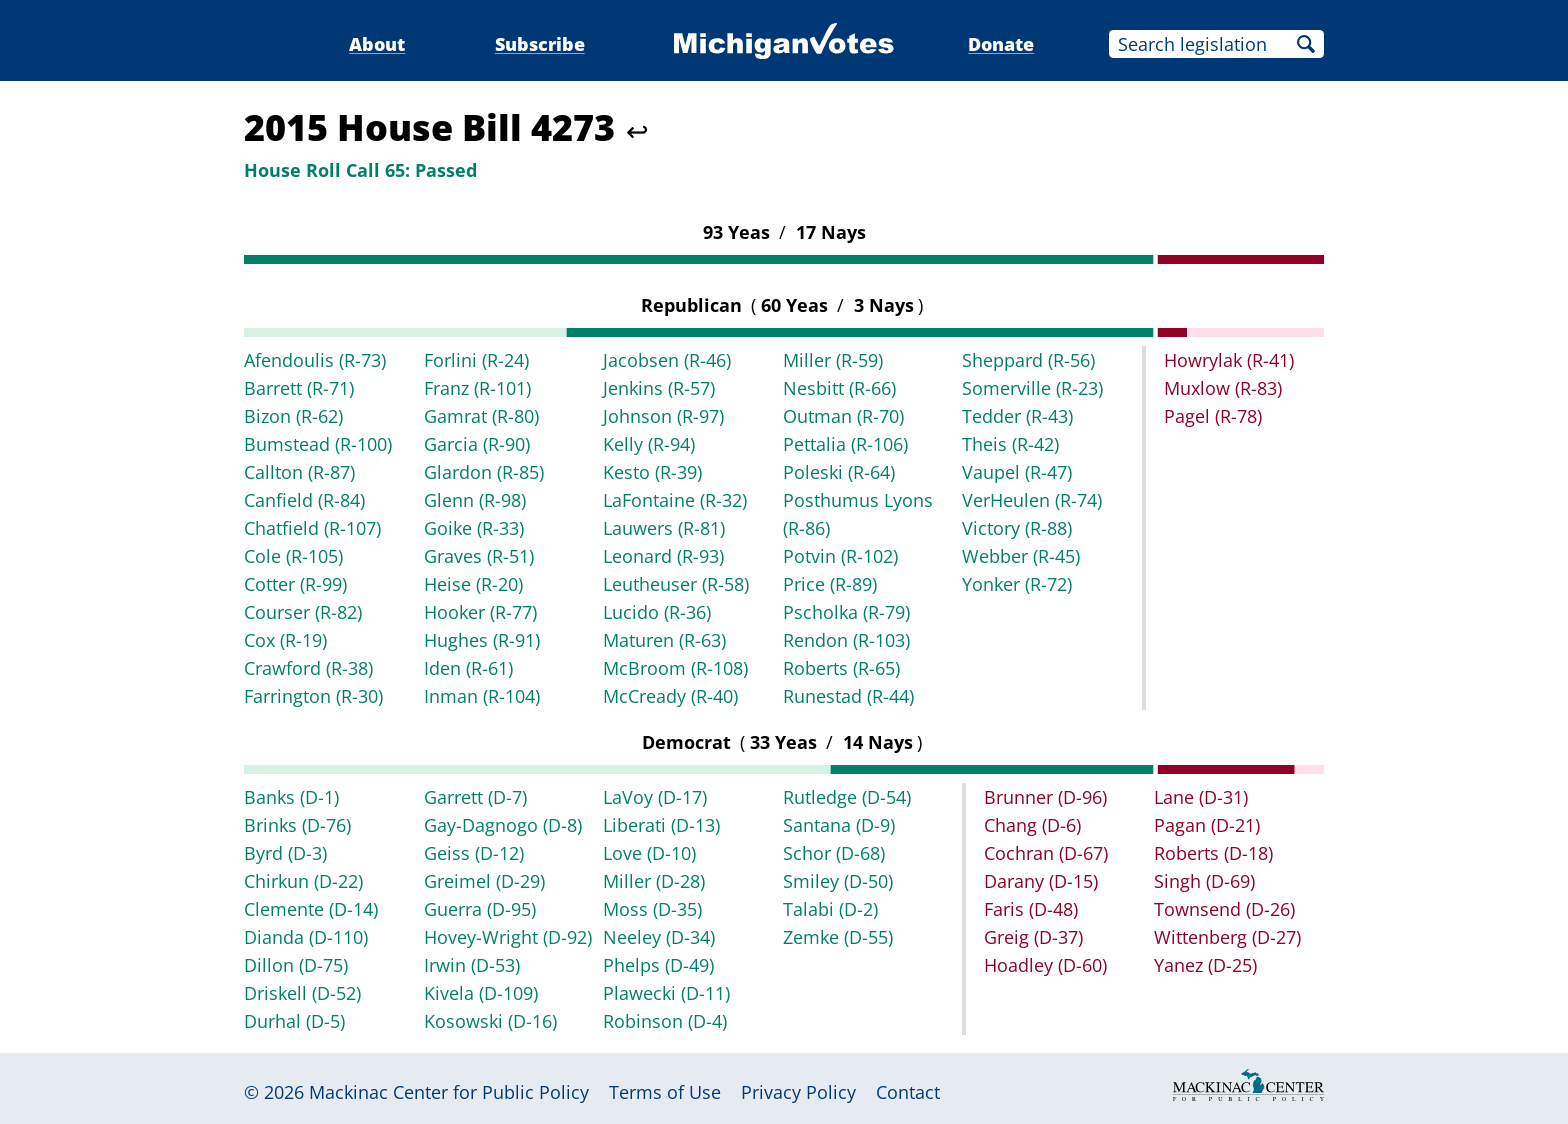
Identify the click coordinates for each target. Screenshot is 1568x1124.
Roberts (841, 668)
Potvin (840, 556)
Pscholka (846, 612)
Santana (839, 825)
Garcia (477, 444)
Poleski (839, 472)
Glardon (484, 472)
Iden (468, 668)
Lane (1201, 797)
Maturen (664, 640)
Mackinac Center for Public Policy (449, 1092)
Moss (652, 909)
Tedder (1017, 416)
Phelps (658, 965)
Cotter (295, 584)
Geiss (474, 853)
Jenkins (659, 388)
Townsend (1224, 909)
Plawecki (666, 993)
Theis (1010, 444)
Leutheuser (676, 584)
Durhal (294, 1021)
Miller (833, 360)
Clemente (311, 909)
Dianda (306, 937)
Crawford (308, 668)
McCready (670, 696)
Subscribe (540, 44)
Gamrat (481, 416)
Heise (473, 584)
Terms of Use (665, 1092)
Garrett (475, 797)
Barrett (299, 388)
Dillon (296, 965)
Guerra (480, 909)
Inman (482, 696)
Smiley (838, 881)
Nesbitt (839, 388)
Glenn (475, 500)
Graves (479, 556)
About (377, 44)
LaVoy (655, 797)
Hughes (482, 640)
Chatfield (312, 528)
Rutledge (847, 797)
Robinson (665, 1021)
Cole (293, 556)
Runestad (848, 696)
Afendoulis (315, 360)
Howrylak (1229, 360)
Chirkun (303, 881)
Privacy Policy (798, 1092)
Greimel (484, 881)
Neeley (659, 937)
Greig (1033, 937)
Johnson (663, 416)
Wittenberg (1227, 937)
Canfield (304, 500)
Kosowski (490, 1021)
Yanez (1205, 965)
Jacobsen (667, 360)
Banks (291, 797)
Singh (1204, 881)
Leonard (663, 556)
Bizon (293, 416)
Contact (908, 1092)
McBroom (675, 668)
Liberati (661, 825)
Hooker (480, 612)
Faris (1031, 909)
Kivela (481, 993)
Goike (474, 528)
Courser (303, 612)
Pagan (1207, 825)
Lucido (657, 612)
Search (1306, 44)
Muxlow (1223, 388)
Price (830, 584)
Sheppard (1028, 360)
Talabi (830, 909)
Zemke (838, 937)
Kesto (652, 472)
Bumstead (318, 444)
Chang (1032, 825)
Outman (843, 416)
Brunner (1045, 797)
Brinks (297, 825)
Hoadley (1045, 965)
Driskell (302, 993)
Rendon (846, 640)
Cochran (1046, 853)
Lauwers (664, 528)
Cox (285, 640)
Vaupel (1017, 472)
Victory (1017, 528)
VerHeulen (1032, 500)
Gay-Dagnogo (503, 825)
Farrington (313, 696)
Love (649, 853)
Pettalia (845, 444)
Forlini (476, 360)
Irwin (472, 965)
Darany (1041, 881)
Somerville (1032, 388)
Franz (477, 388)
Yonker (1017, 584)
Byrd (285, 853)
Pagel (1213, 416)
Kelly (649, 444)
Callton (299, 472)
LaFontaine (675, 500)
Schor (834, 853)
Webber (1021, 556)
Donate (1001, 44)
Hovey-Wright (508, 937)
